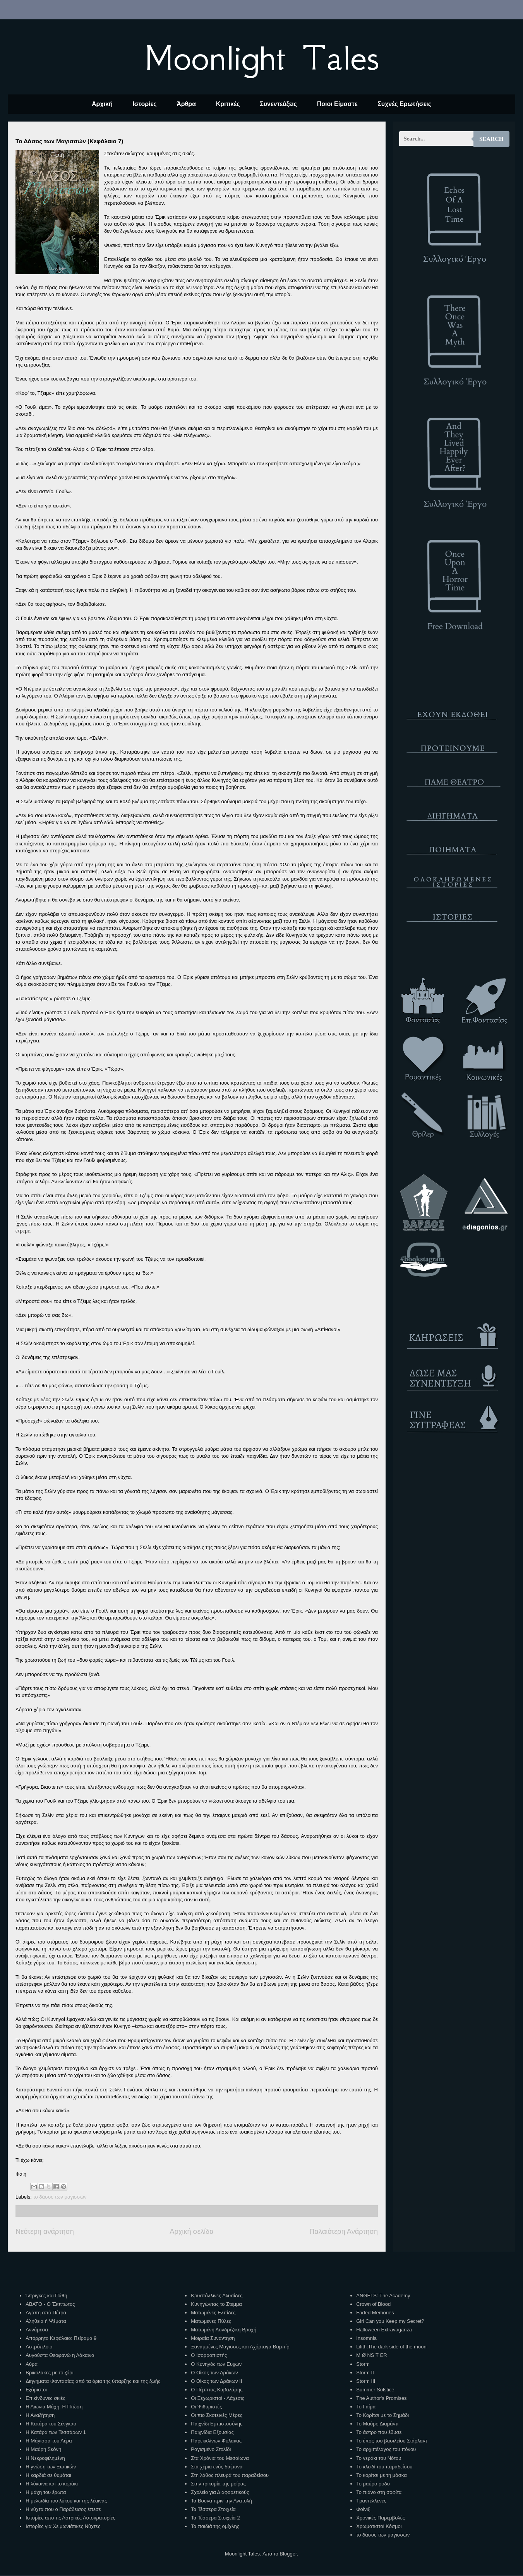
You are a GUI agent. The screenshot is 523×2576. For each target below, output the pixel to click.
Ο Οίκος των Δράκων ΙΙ (216, 2381)
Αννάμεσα (37, 2330)
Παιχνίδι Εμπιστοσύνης (216, 2424)
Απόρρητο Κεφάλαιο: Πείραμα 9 (61, 2338)
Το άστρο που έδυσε (378, 2432)
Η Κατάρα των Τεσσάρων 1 (56, 2432)
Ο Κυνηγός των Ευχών (216, 2364)
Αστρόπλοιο (39, 2347)
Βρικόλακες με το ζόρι (49, 2372)
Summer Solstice (375, 2390)
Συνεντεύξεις (278, 104)
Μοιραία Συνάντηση (213, 2338)
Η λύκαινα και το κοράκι (52, 2484)
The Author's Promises (381, 2398)
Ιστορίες (144, 104)
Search (491, 139)
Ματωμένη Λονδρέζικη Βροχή (223, 2330)
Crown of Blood (373, 2304)
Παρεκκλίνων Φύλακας (216, 2441)
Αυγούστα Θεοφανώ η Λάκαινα (60, 2355)
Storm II (365, 2372)
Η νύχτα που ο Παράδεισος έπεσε (63, 2509)
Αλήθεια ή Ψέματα (46, 2321)
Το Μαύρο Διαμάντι (377, 2424)
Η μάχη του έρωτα (46, 2492)
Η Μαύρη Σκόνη (43, 2449)
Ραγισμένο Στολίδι (211, 2449)
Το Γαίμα (366, 2407)
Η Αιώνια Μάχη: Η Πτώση (54, 2407)
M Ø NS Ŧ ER (371, 2355)
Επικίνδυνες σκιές (45, 2398)
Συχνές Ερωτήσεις (404, 104)
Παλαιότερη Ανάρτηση (343, 2231)
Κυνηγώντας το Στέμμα (216, 2304)
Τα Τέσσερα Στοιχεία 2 (215, 2518)
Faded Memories (375, 2312)
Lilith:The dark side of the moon (391, 2347)
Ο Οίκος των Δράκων (214, 2372)
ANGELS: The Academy (383, 2295)
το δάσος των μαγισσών (60, 2197)
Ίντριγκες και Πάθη (46, 2295)
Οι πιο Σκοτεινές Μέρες (216, 2415)
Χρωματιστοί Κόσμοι (378, 2526)
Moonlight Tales (261, 57)
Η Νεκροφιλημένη (45, 2458)
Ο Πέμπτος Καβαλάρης (216, 2390)
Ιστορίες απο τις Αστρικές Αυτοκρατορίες (70, 2518)
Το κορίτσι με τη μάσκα (381, 2475)
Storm (363, 2364)
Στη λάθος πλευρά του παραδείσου (230, 2475)
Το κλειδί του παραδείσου (384, 2467)
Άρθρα (186, 104)
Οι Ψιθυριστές (206, 2407)
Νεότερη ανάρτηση (44, 2231)
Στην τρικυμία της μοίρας (218, 2484)
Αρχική (102, 104)
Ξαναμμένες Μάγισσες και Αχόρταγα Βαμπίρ (240, 2347)
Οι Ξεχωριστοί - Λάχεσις (217, 2398)
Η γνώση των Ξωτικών (51, 2467)
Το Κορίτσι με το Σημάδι (382, 2415)
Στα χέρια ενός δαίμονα (216, 2467)
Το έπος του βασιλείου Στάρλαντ (391, 2441)
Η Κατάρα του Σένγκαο (51, 2424)
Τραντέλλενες (371, 2501)
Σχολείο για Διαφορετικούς (220, 2492)
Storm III (365, 2381)
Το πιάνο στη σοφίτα (378, 2492)
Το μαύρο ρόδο (373, 2484)
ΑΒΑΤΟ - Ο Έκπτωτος (50, 2304)
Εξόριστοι (36, 2390)
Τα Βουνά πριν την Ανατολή (221, 2501)
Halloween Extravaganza (384, 2330)
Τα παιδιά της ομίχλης (215, 2526)
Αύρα (32, 2364)
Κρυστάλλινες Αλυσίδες (216, 2295)
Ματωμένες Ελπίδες (213, 2312)
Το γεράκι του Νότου (378, 2458)
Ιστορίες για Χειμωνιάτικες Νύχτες (63, 2526)
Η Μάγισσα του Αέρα (49, 2441)
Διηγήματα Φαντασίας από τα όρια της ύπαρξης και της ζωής (93, 2381)
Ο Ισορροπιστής (209, 2355)
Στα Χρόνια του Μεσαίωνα (220, 2458)
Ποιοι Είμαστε (337, 104)
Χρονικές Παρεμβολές (380, 2518)
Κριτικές (228, 104)
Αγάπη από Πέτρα (46, 2312)
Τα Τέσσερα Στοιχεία (213, 2509)
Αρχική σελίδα (191, 2231)
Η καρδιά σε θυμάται (48, 2475)
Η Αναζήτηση (40, 2415)
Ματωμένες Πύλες (211, 2321)
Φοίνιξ (363, 2509)
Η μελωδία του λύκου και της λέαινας (66, 2501)
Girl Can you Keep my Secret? (390, 2321)
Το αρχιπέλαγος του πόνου (386, 2449)
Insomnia (366, 2338)
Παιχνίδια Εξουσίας (212, 2432)
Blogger (288, 2554)
